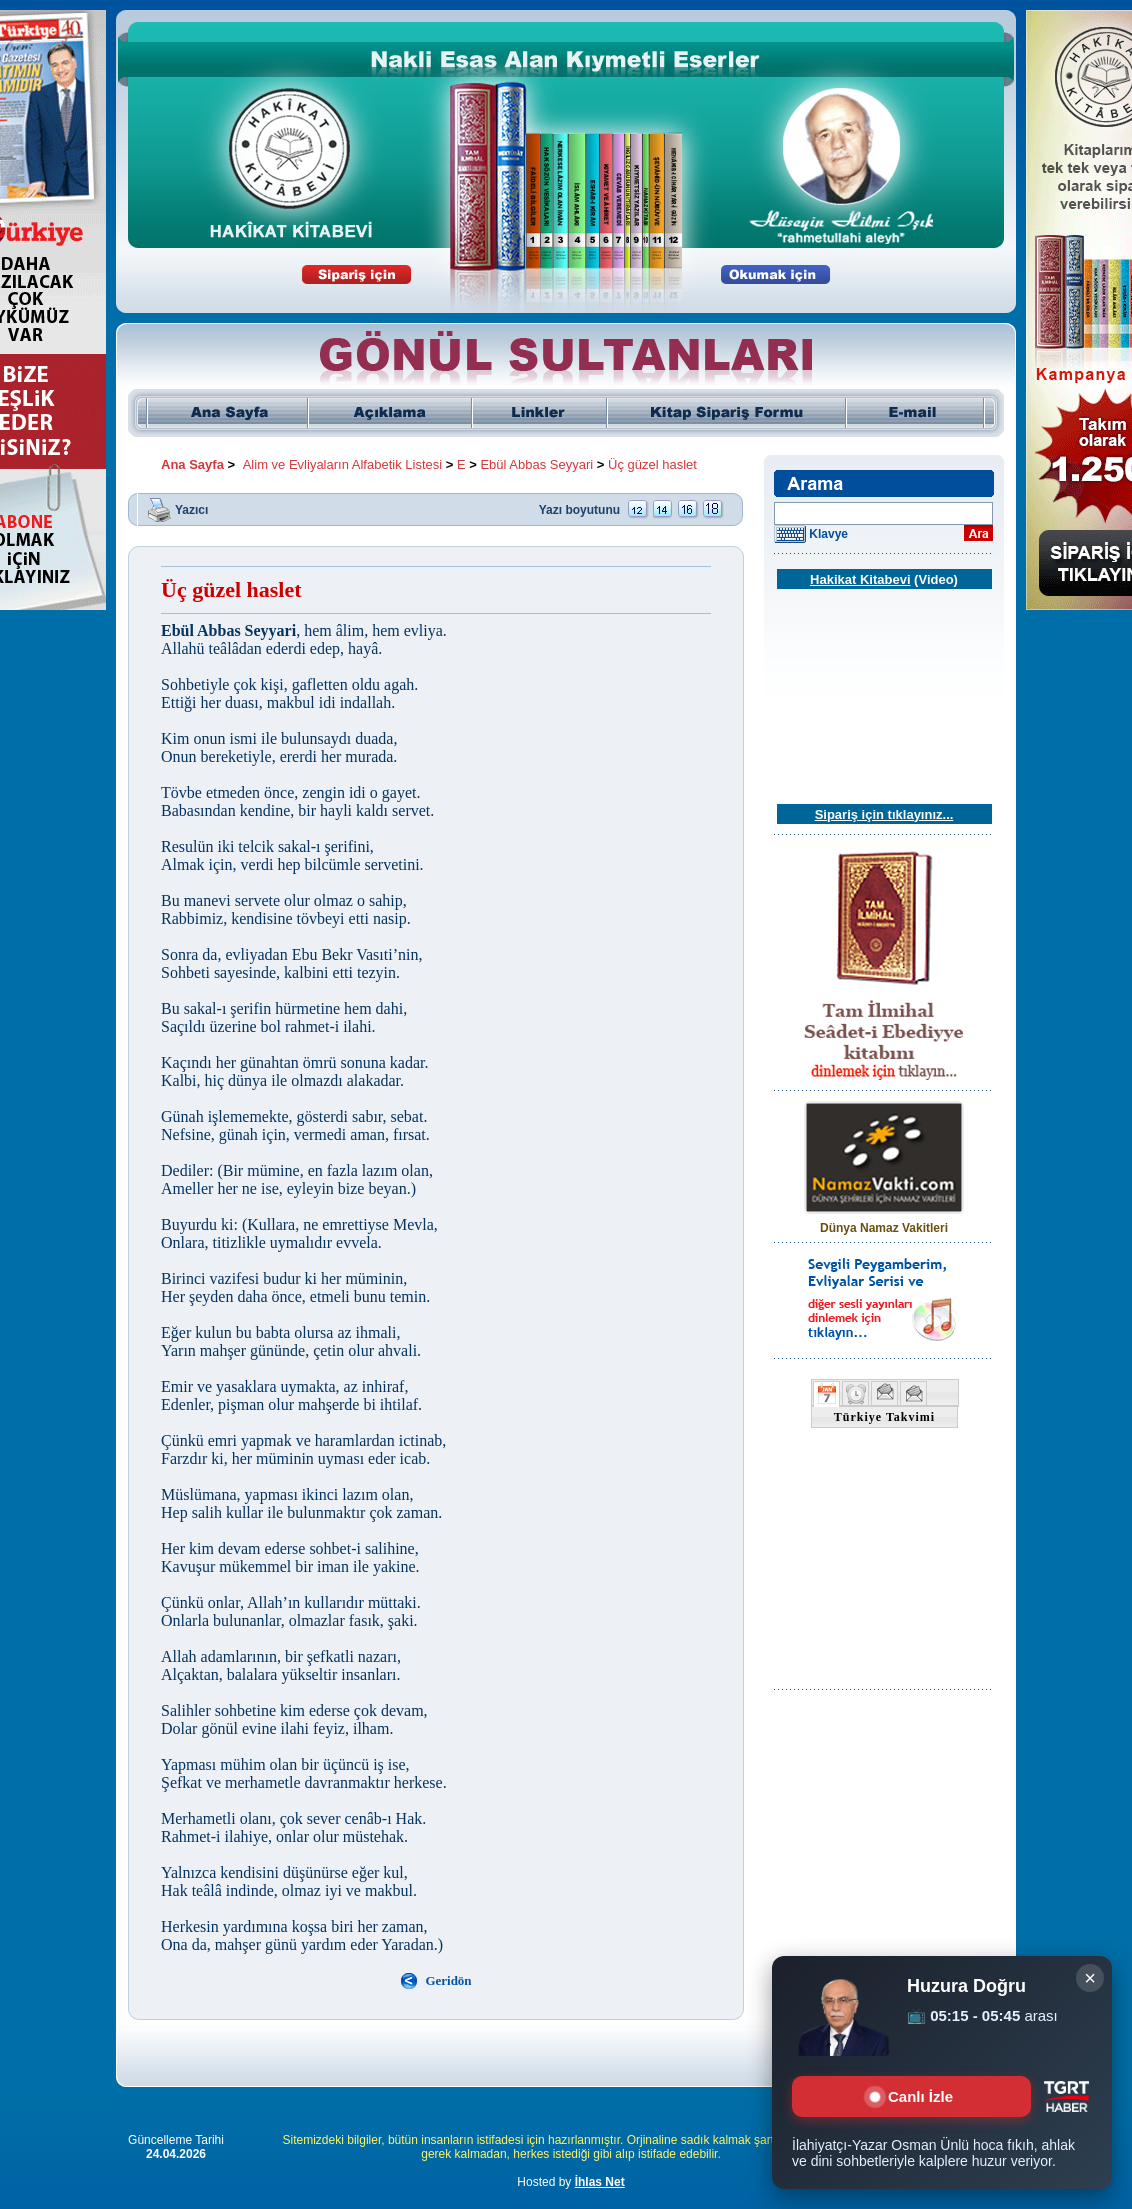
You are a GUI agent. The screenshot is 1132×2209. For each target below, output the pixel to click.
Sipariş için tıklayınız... (884, 814)
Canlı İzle (911, 2096)
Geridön (448, 1980)
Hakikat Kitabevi (860, 579)
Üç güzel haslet (652, 464)
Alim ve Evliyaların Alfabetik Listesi (342, 464)
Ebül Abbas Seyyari (536, 464)
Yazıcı (191, 509)
